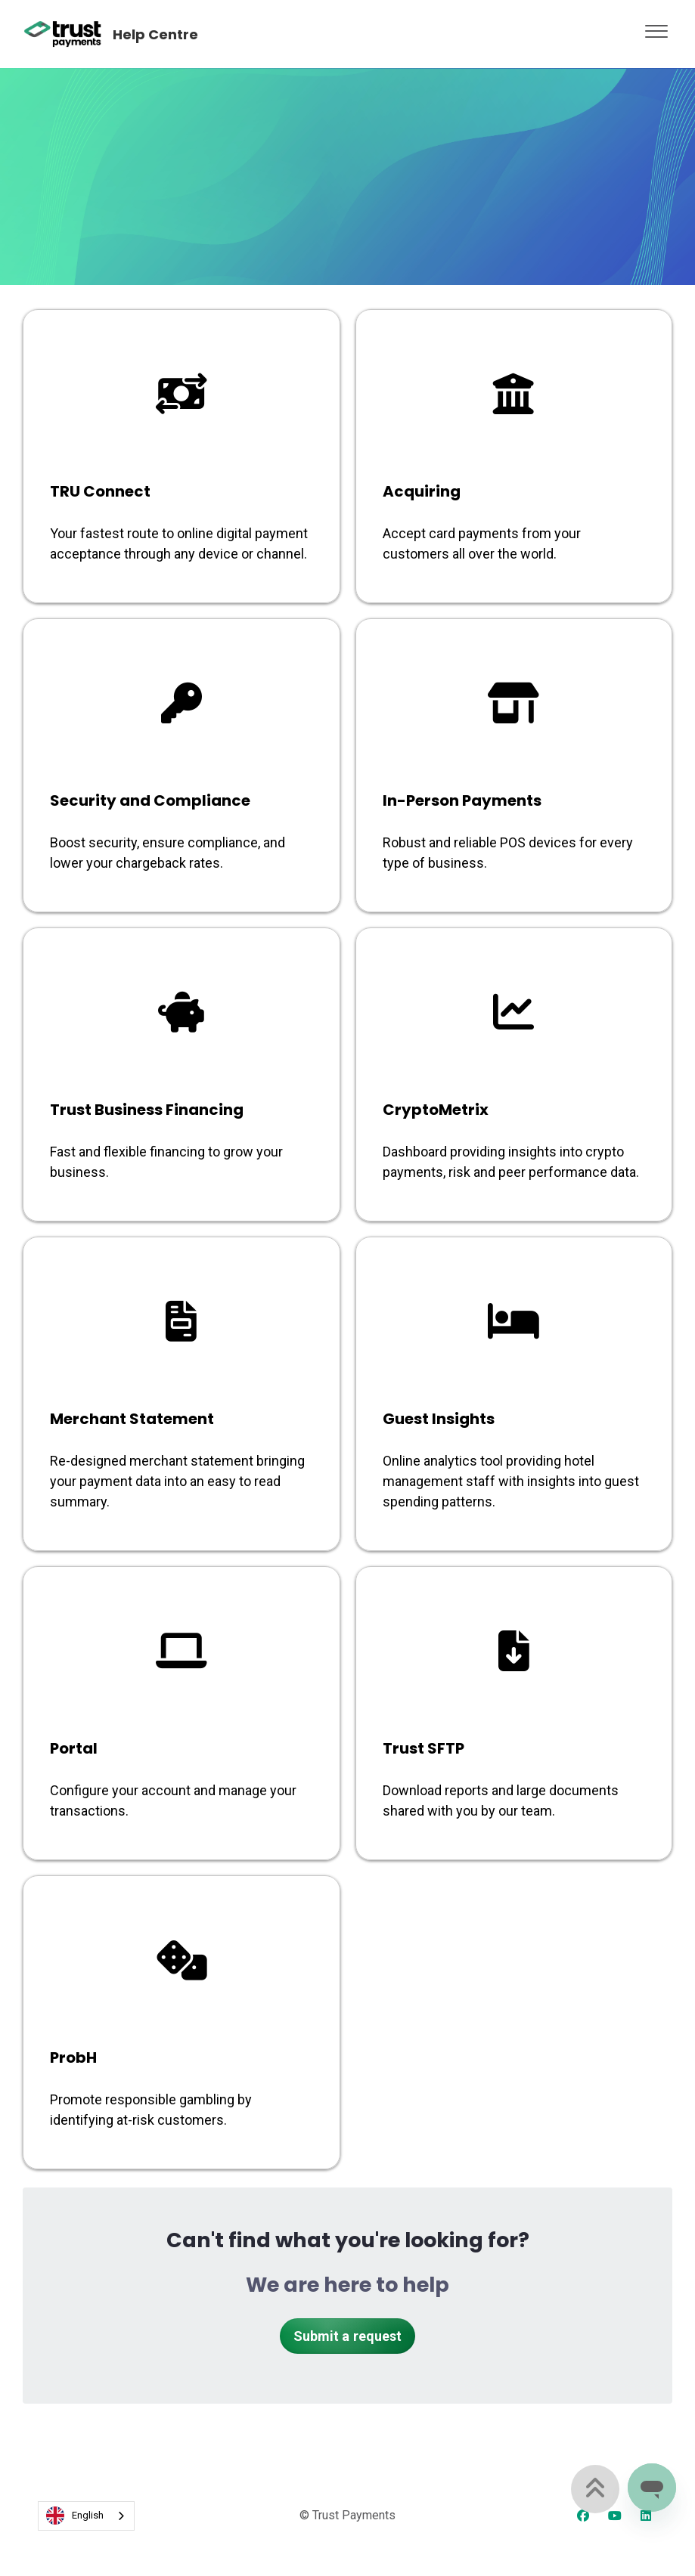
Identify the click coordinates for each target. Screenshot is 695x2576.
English (75, 2515)
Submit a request (347, 2336)
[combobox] (86, 2516)
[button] (656, 27)
